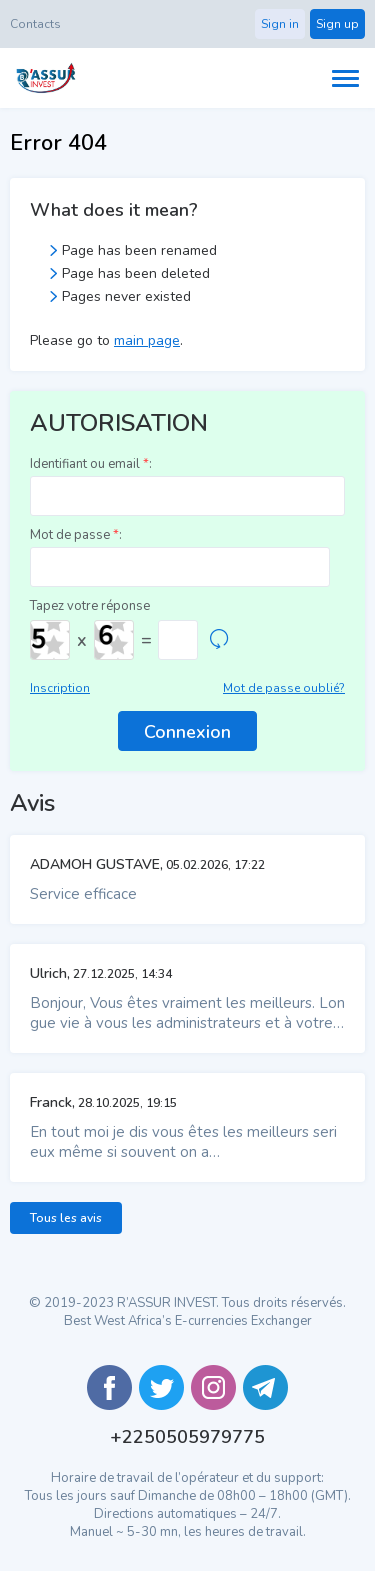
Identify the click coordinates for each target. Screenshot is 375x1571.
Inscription (60, 688)
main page (147, 340)
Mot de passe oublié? (284, 688)
